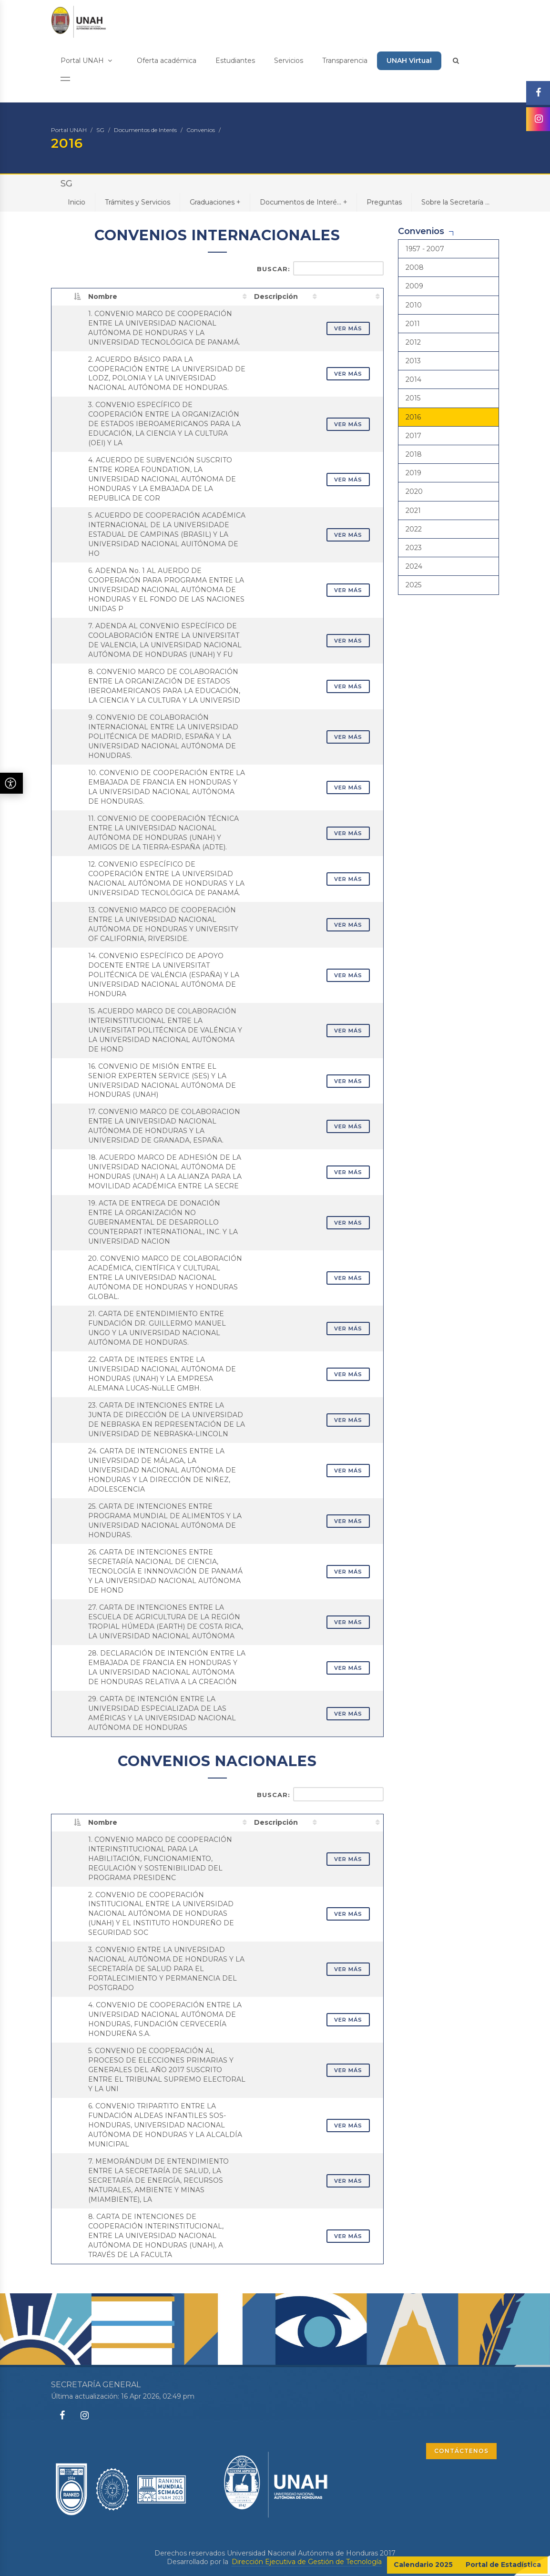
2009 (414, 286)
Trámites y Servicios (137, 202)
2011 (413, 323)
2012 (413, 342)
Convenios (200, 129)
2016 (413, 417)
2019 (413, 473)
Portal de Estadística (503, 2564)
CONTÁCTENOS (461, 2450)
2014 (413, 379)
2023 (414, 547)
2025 (413, 585)
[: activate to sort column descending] (68, 296)
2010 (414, 305)
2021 (413, 510)
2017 (413, 435)
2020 (414, 491)
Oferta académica (166, 60)
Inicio (76, 202)
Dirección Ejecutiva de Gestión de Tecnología (307, 2561)
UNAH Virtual (409, 60)
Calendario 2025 (423, 2564)
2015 (413, 398)
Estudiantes (235, 60)
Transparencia (344, 60)
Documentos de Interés (145, 129)
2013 (413, 361)
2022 (414, 529)
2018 (414, 454)
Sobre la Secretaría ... (455, 202)
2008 (415, 267)
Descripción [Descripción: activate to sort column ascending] (276, 296)
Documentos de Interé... (303, 201)
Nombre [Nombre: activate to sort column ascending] (102, 296)
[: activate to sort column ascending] (351, 296)
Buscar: (320, 268)
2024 (414, 566)
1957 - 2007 (425, 249)
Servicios (288, 60)
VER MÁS (348, 328)
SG (100, 129)
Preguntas (384, 202)
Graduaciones (215, 201)
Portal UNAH (86, 60)
